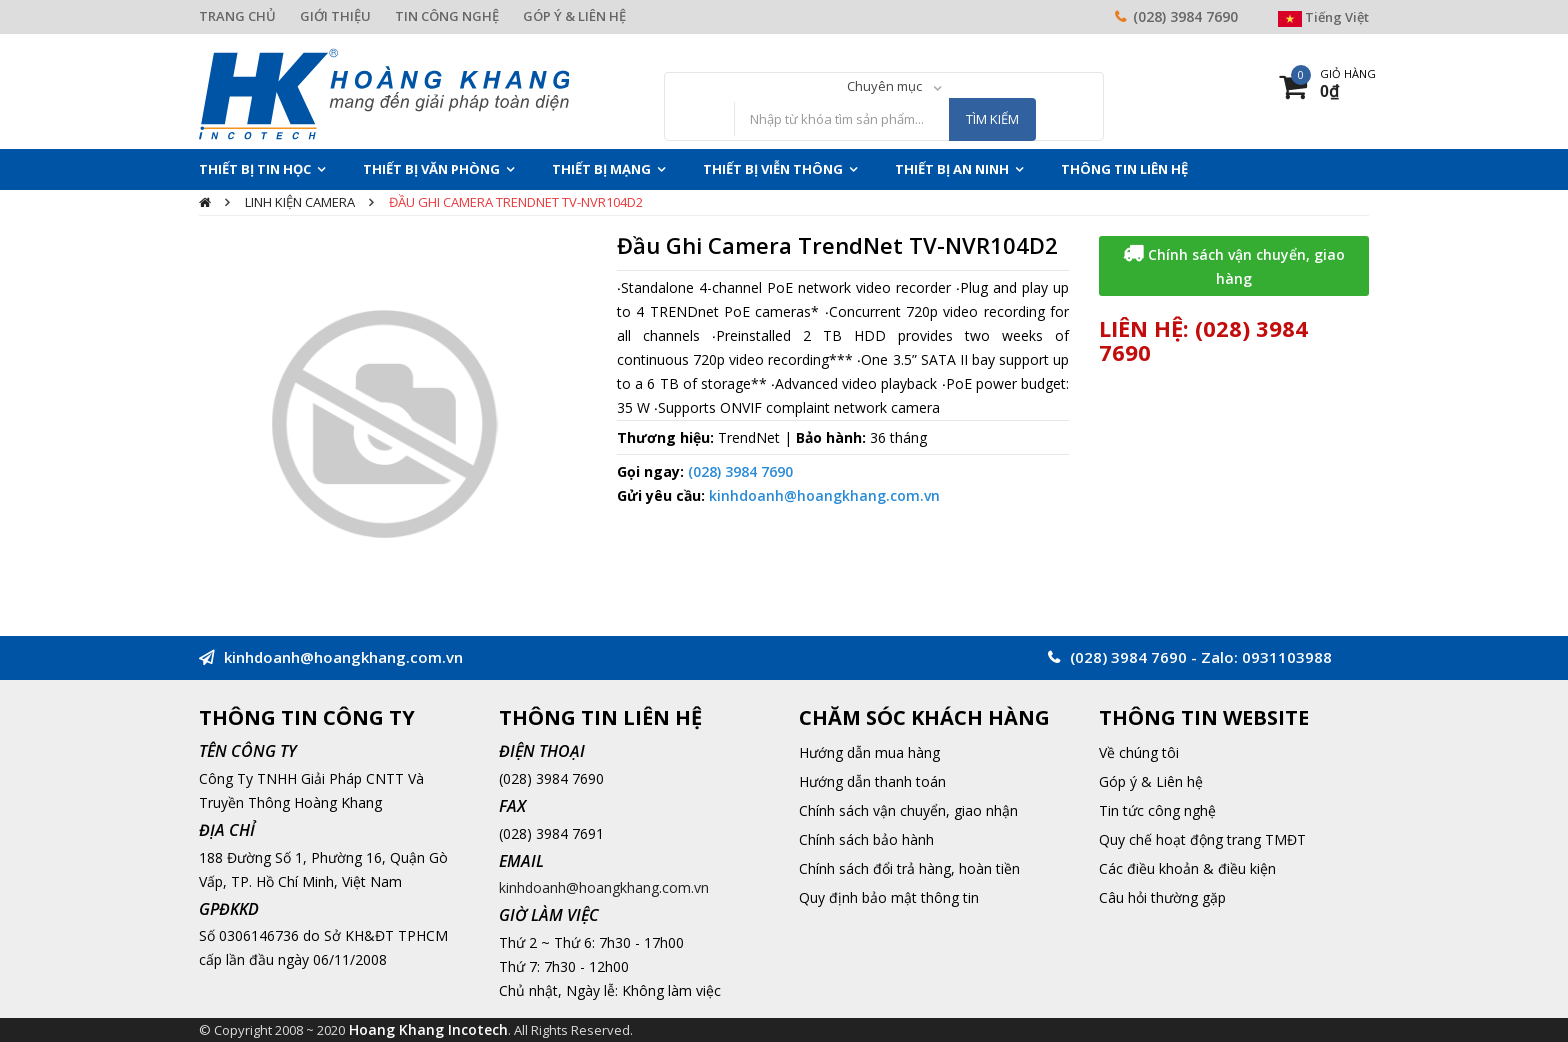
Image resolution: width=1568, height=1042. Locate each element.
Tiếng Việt (1323, 17)
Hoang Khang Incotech (428, 1029)
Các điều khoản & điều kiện (1187, 868)
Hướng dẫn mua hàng (869, 752)
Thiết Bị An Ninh (952, 169)
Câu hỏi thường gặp (1162, 897)
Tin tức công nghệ (1157, 810)
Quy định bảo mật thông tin (889, 897)
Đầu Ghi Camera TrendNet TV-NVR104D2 (516, 202)
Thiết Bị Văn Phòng (431, 169)
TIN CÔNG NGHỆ (447, 16)
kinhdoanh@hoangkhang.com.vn (824, 495)
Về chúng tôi (1139, 752)
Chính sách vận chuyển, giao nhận (908, 810)
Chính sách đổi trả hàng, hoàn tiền (909, 868)
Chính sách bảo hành (866, 839)
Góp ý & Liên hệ (1151, 781)
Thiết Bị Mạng (601, 169)
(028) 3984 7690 (1185, 16)
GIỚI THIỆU (335, 16)
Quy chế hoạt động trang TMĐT (1202, 839)
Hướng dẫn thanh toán (872, 781)
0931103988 (1287, 657)
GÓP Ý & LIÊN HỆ (574, 16)
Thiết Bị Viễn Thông (773, 169)
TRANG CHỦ (237, 16)
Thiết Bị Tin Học (255, 169)
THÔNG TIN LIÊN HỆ (1124, 169)
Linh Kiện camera (300, 202)
